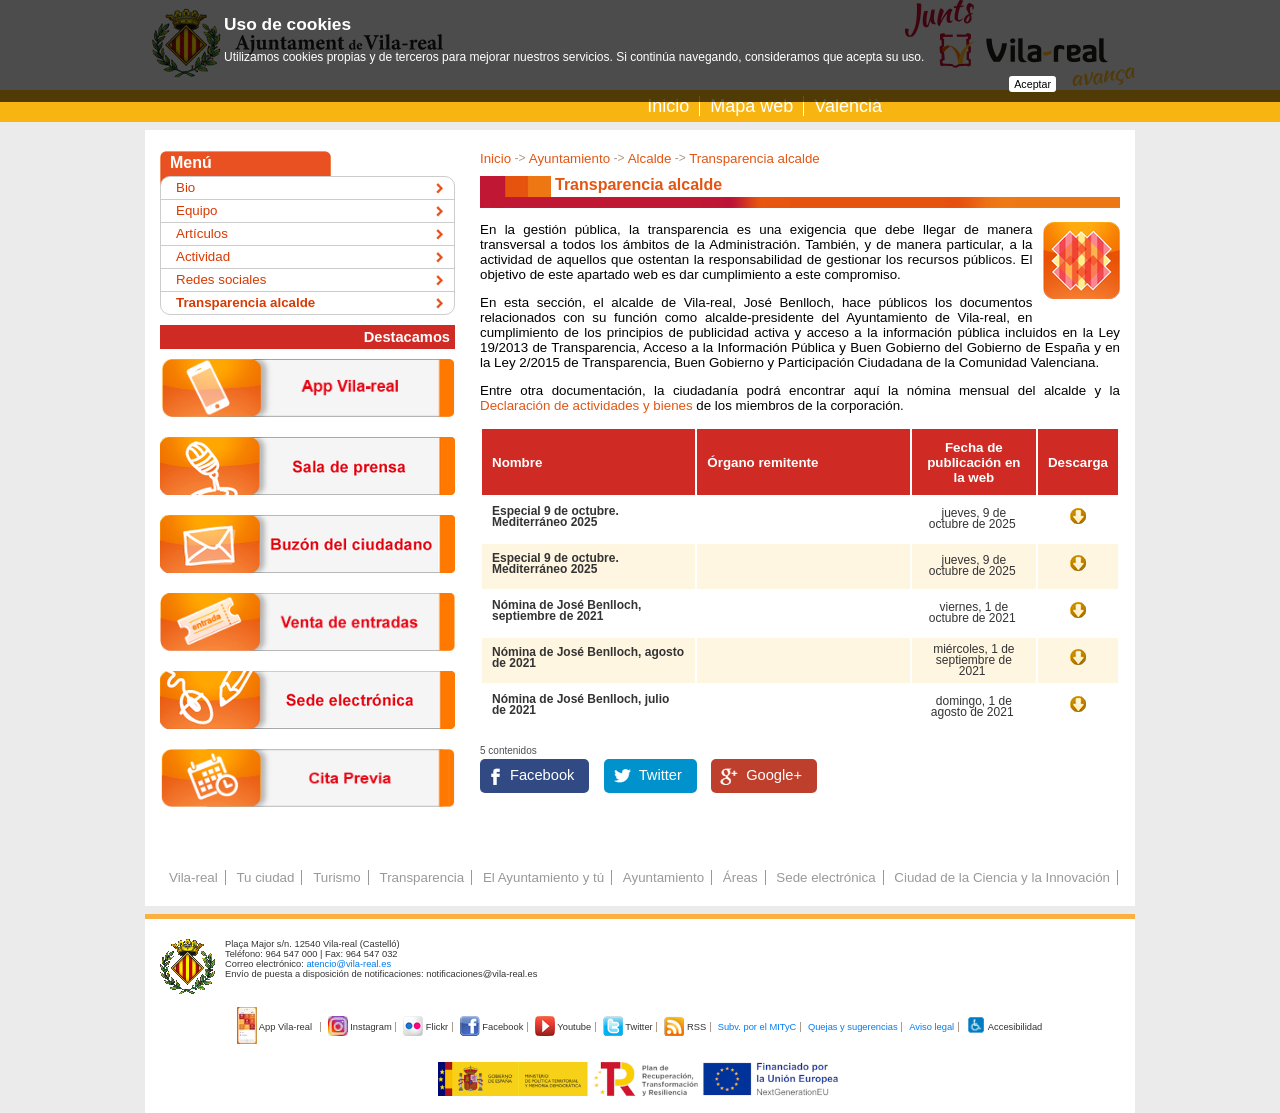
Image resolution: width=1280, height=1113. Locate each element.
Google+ (774, 775)
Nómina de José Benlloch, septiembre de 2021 (566, 610)
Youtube (564, 1027)
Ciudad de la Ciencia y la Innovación (1002, 877)
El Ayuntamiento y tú (543, 877)
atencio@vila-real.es (348, 964)
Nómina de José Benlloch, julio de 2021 (580, 704)
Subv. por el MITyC (757, 1027)
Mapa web (751, 106)
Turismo (337, 877)
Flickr (426, 1027)
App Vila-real (276, 1027)
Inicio (668, 106)
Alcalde (650, 158)
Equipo (197, 210)
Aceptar (1032, 84)
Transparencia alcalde (754, 158)
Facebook (542, 775)
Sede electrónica (825, 877)
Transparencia (421, 877)
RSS (686, 1027)
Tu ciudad (265, 877)
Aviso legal (931, 1027)
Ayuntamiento (569, 158)
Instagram (361, 1027)
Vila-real (193, 877)
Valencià (848, 106)
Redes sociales (221, 279)
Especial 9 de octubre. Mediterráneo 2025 (555, 516)
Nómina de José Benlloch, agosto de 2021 (588, 657)
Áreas (740, 877)
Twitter (660, 775)
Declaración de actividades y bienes (586, 405)
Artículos (202, 233)
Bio (185, 187)
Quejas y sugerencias (853, 1027)
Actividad (203, 256)
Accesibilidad (1004, 1027)
